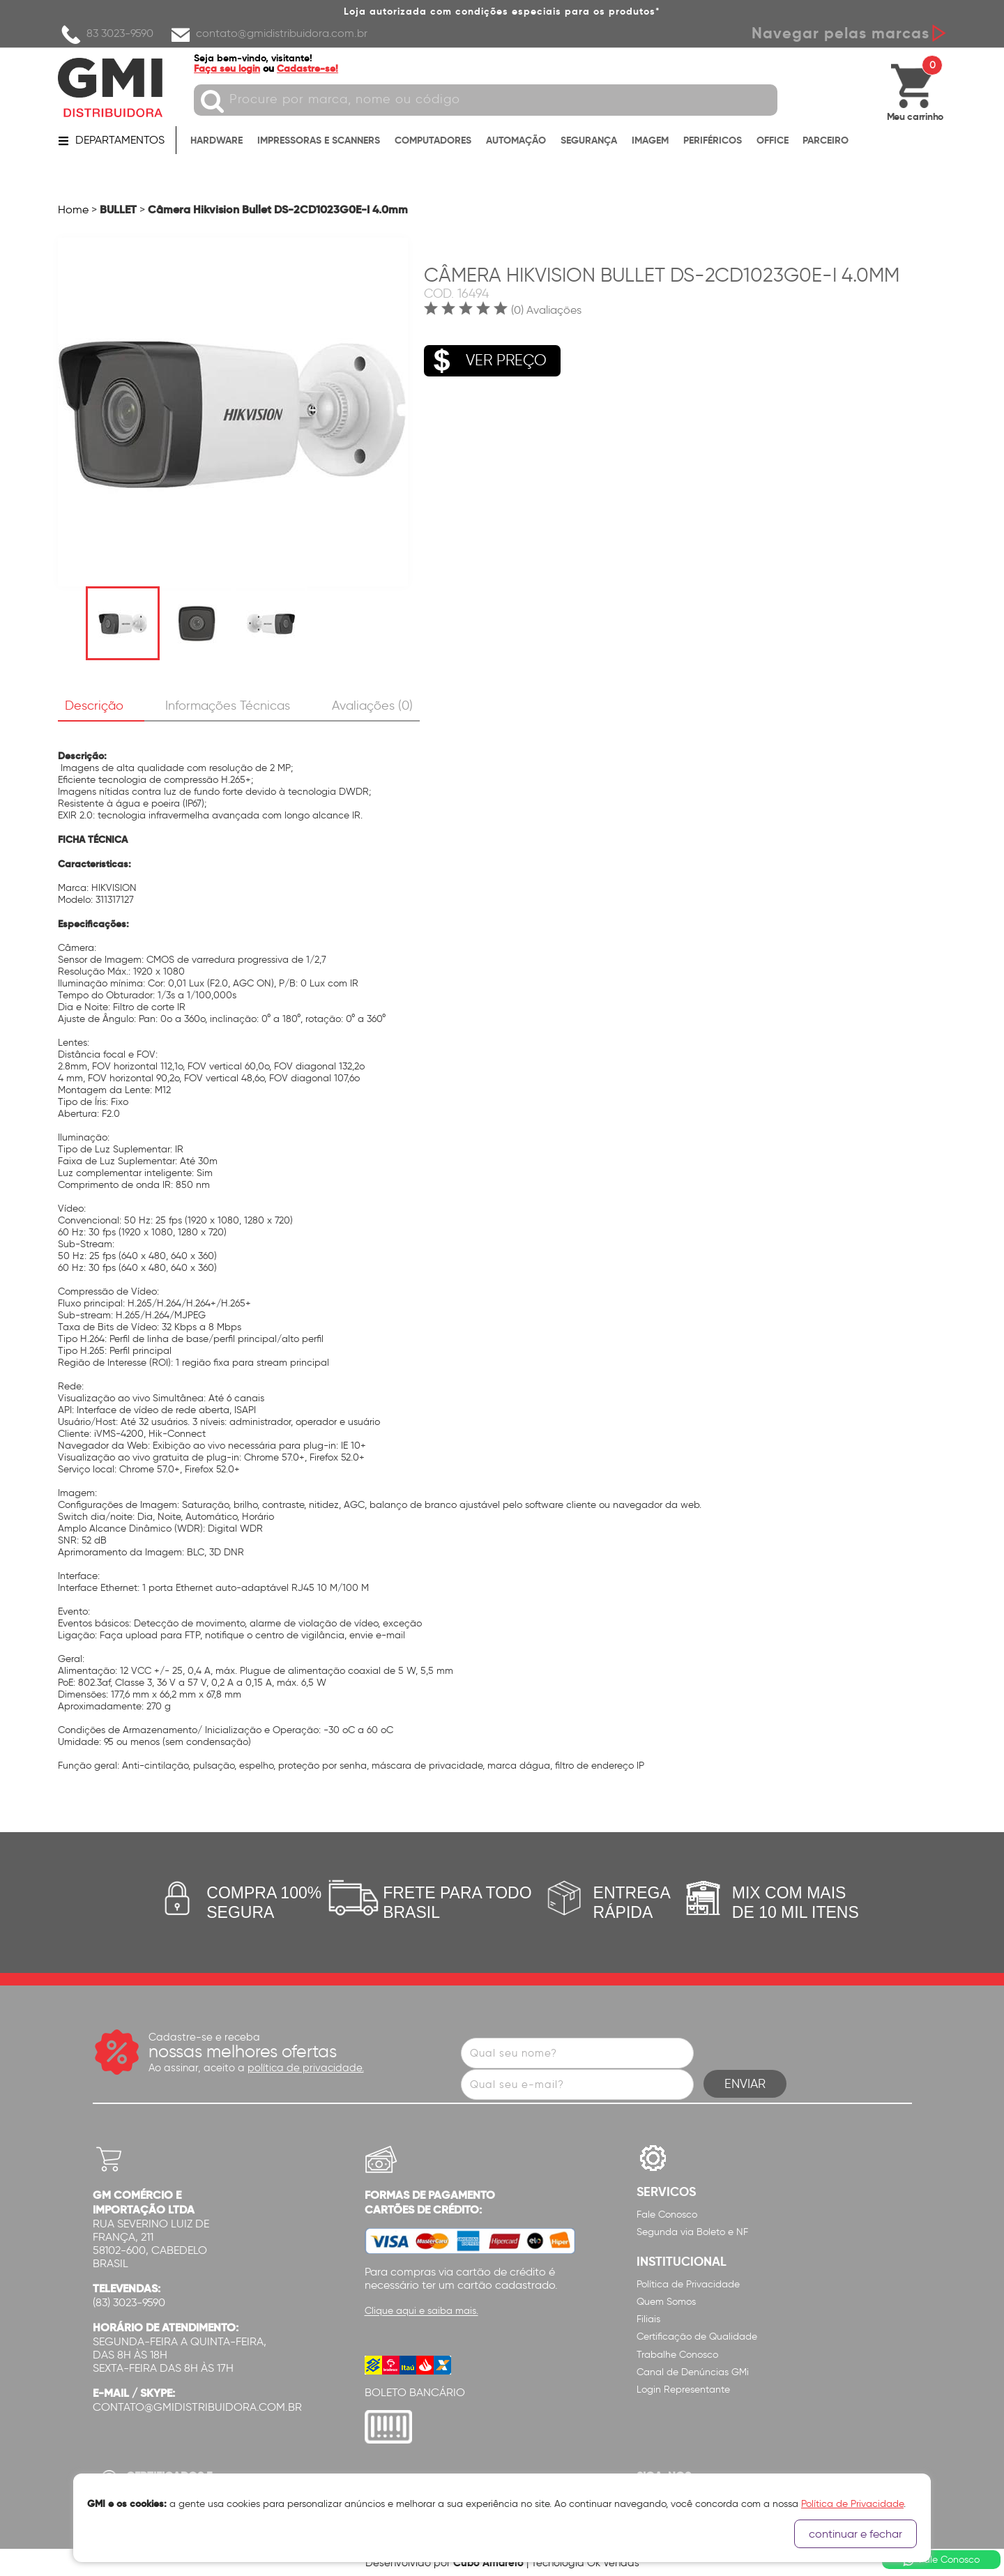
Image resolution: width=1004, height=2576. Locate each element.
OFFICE (772, 141)
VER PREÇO (485, 358)
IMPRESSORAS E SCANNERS (318, 141)
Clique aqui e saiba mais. (421, 2311)
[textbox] (489, 100)
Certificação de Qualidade (697, 2337)
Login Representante (683, 2389)
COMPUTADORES (433, 141)
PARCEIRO (826, 141)
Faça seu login (230, 68)
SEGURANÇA (589, 141)
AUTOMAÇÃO (516, 141)
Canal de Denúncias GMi (693, 2372)
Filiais (648, 2319)
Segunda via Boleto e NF (692, 2232)
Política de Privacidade (688, 2284)
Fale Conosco (667, 2214)
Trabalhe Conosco (677, 2355)
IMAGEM (650, 141)
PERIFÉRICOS (712, 141)
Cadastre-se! (311, 68)
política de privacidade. (306, 2067)
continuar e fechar (855, 2533)
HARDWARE (216, 141)
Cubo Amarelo (488, 2562)
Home (73, 209)
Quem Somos (666, 2302)
